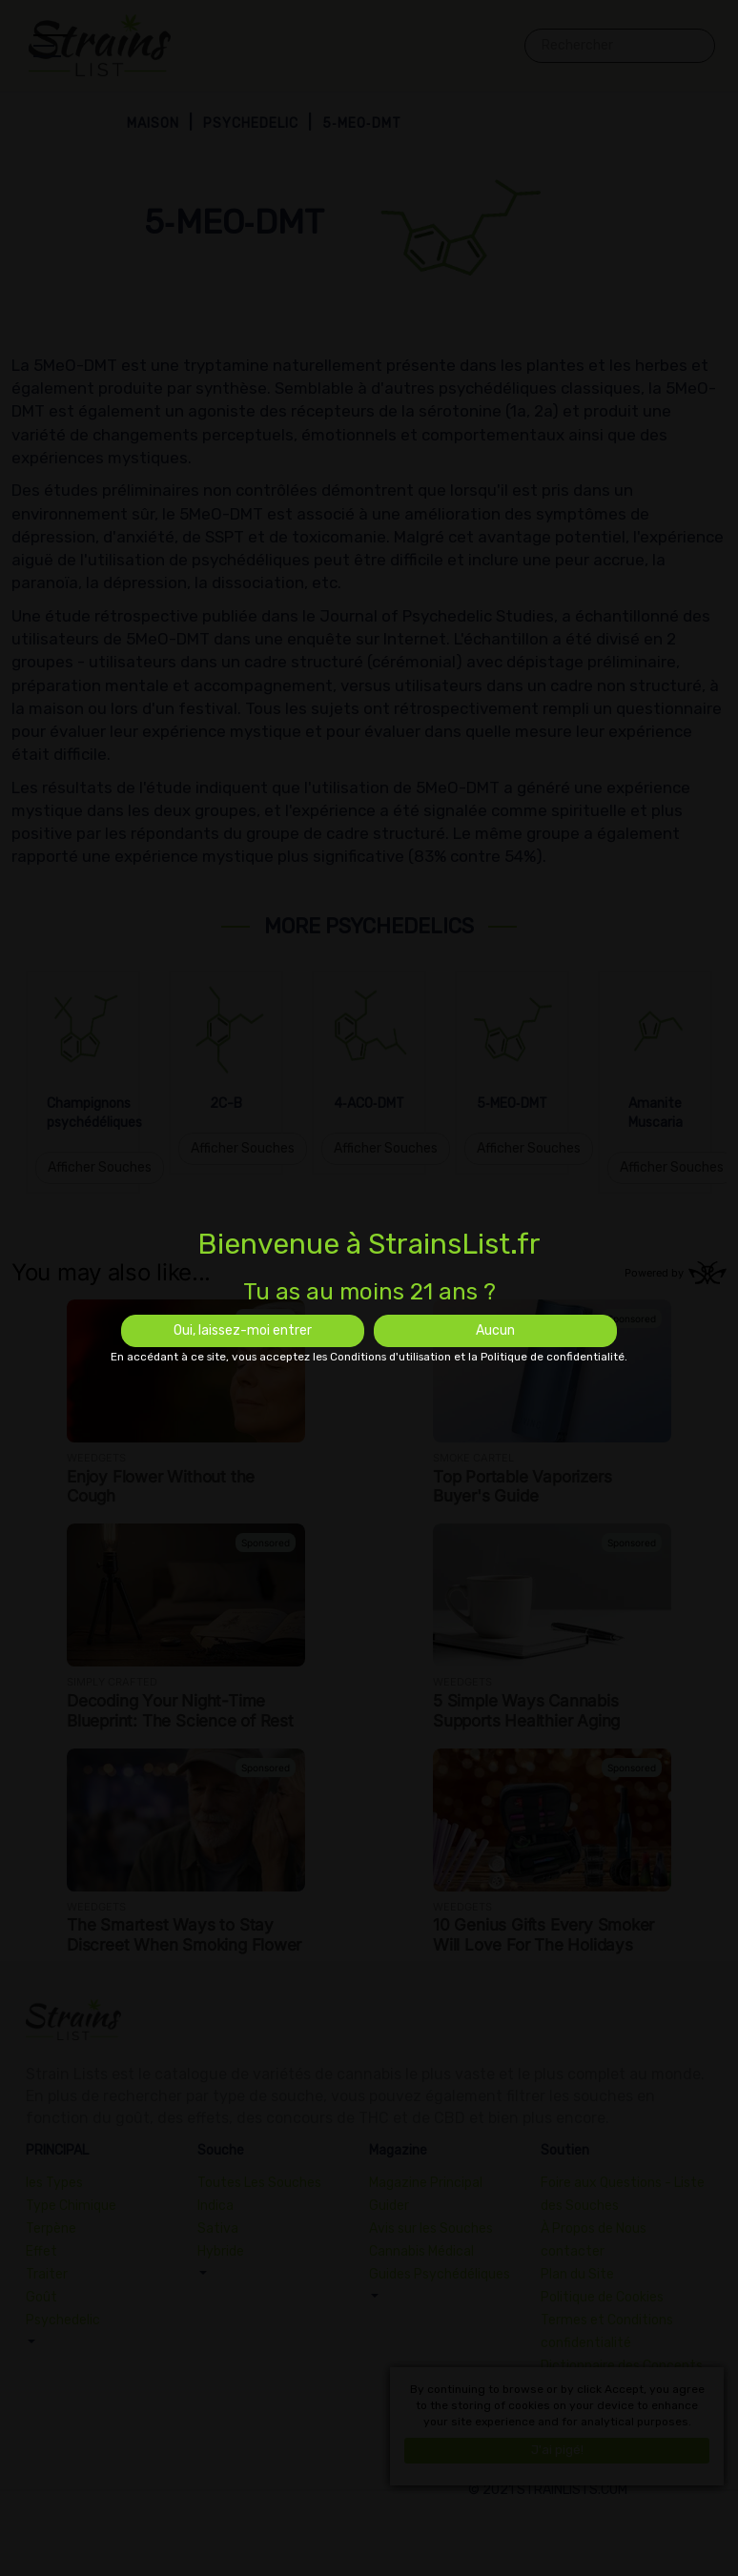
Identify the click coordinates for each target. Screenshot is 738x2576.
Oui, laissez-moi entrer (243, 1330)
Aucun (495, 1330)
